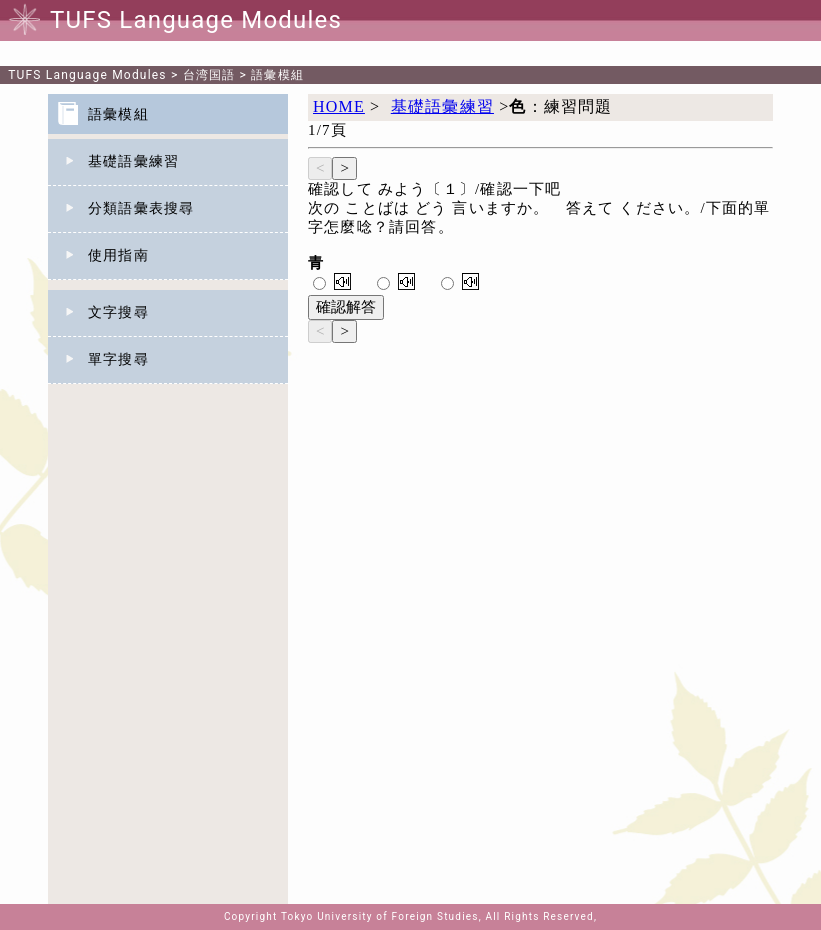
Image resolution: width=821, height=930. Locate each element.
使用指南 (118, 255)
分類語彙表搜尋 (141, 208)
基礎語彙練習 (133, 161)
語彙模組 (277, 75)
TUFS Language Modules (87, 75)
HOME (339, 106)
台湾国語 (209, 75)
